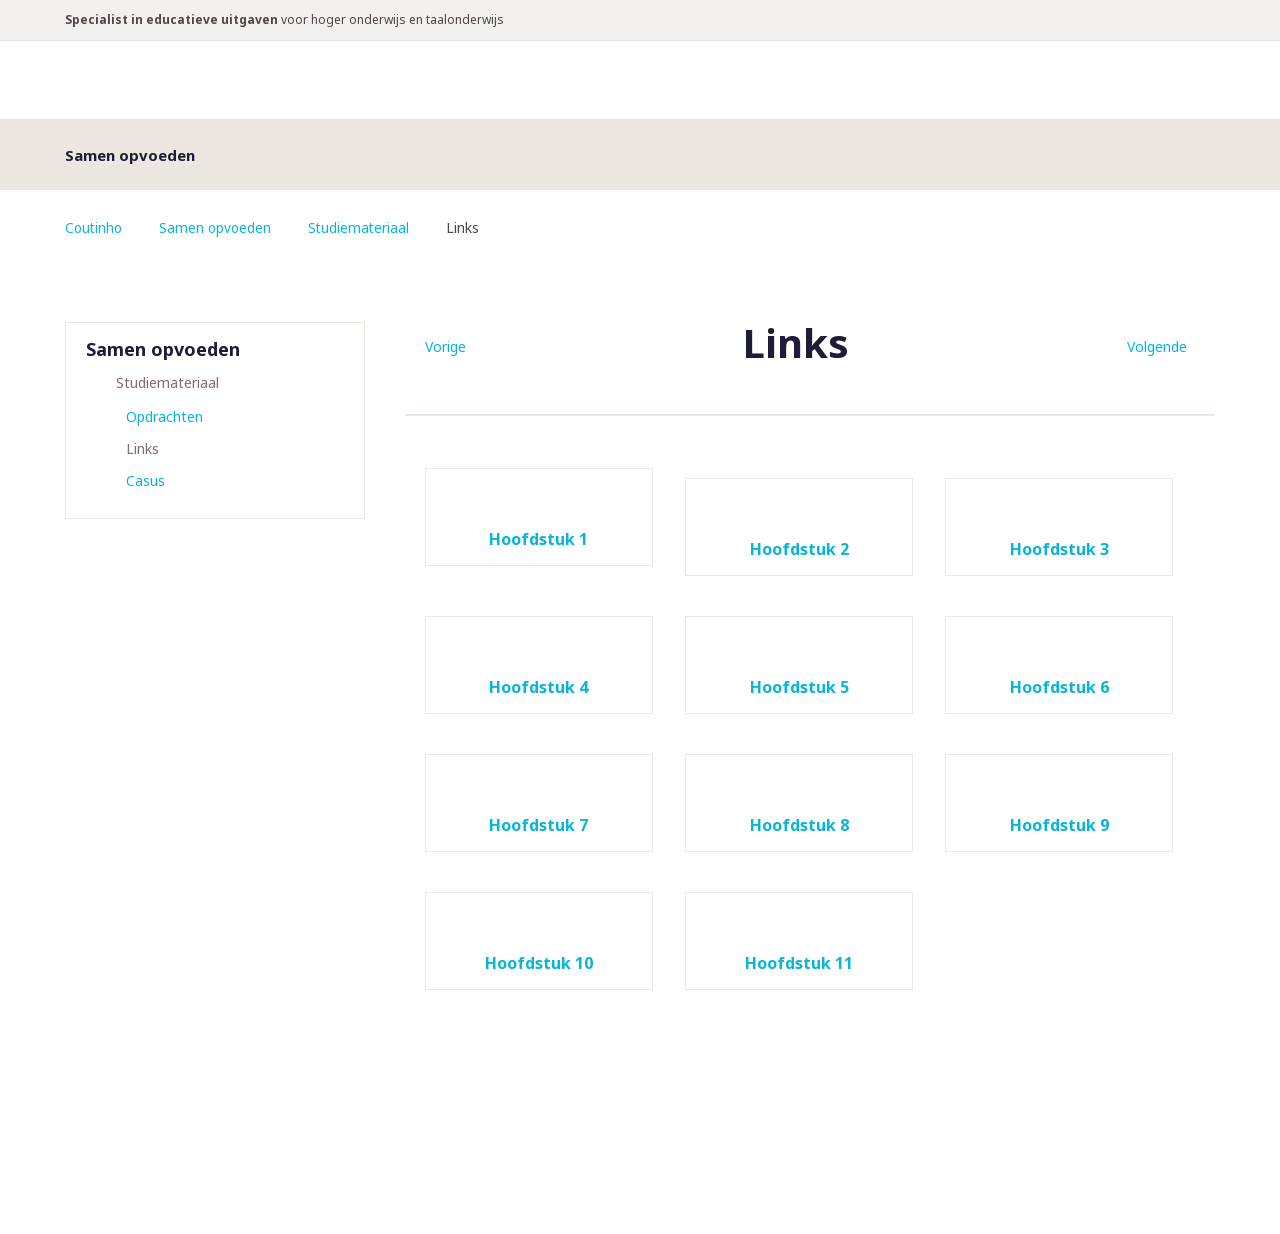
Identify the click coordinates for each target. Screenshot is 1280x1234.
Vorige (445, 346)
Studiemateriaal (364, 227)
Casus (145, 480)
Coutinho (95, 227)
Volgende (1157, 346)
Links (142, 448)
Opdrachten (164, 416)
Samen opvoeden (219, 227)
